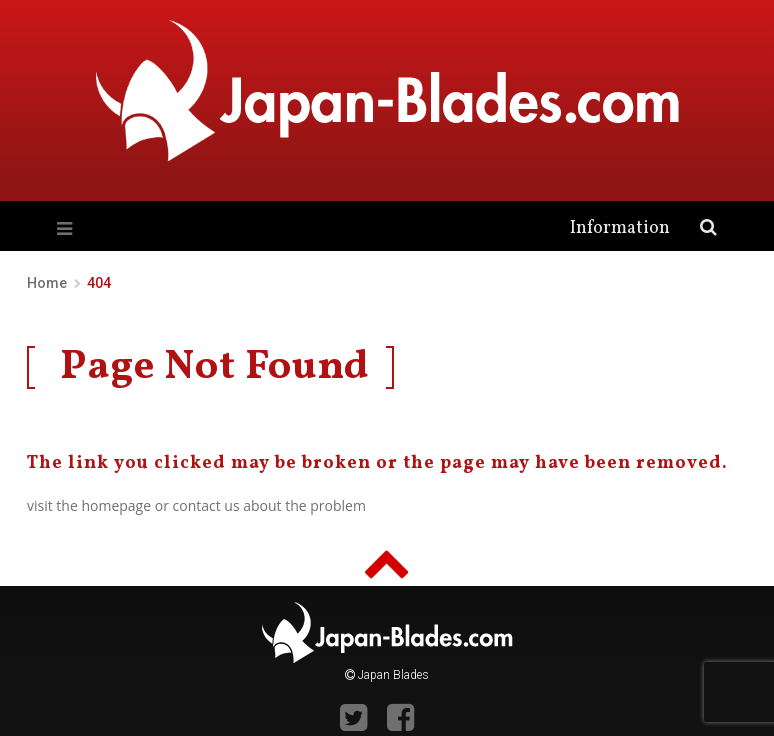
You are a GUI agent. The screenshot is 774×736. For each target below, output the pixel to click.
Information (620, 228)
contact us (206, 505)
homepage (116, 505)
